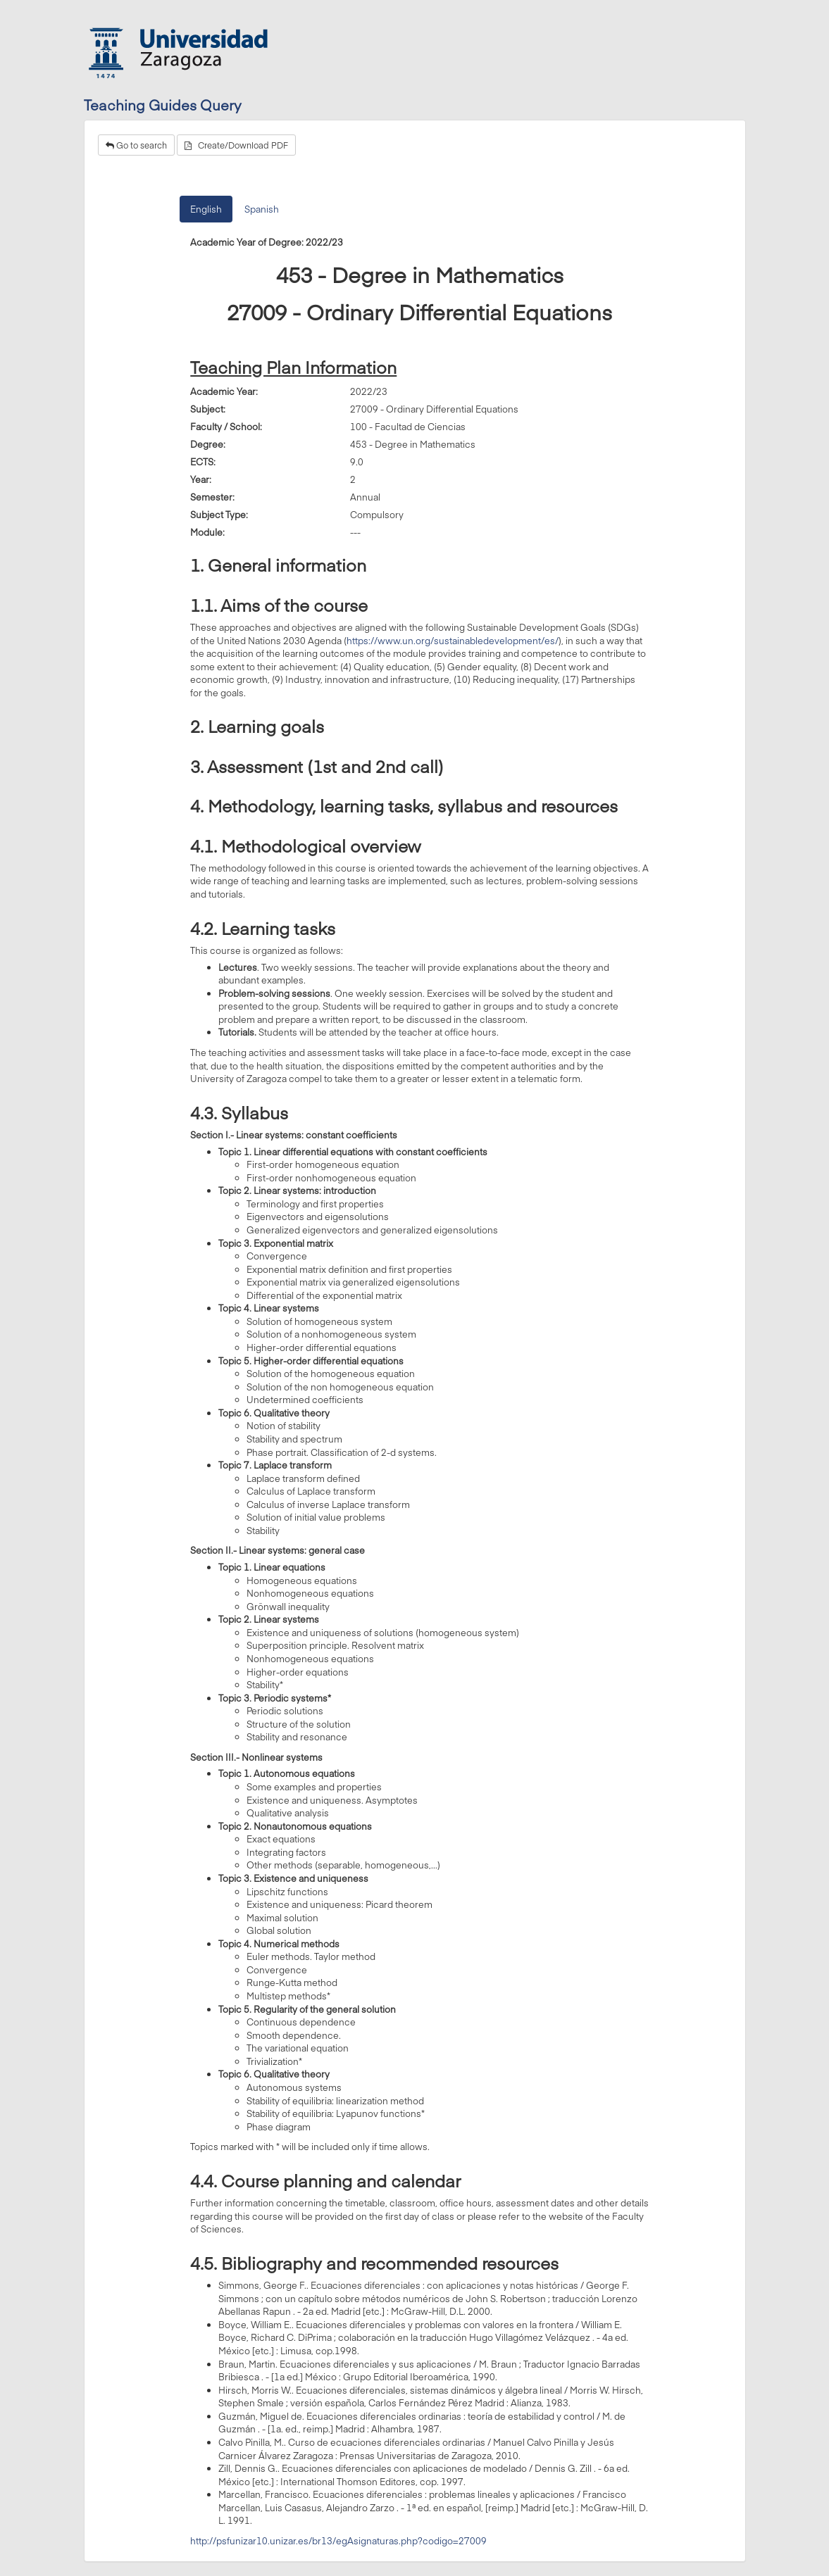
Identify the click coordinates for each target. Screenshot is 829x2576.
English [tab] (206, 209)
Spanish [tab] (261, 209)
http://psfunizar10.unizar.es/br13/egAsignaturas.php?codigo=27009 (338, 2540)
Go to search (136, 145)
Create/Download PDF (236, 145)
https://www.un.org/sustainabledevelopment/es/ (453, 640)
